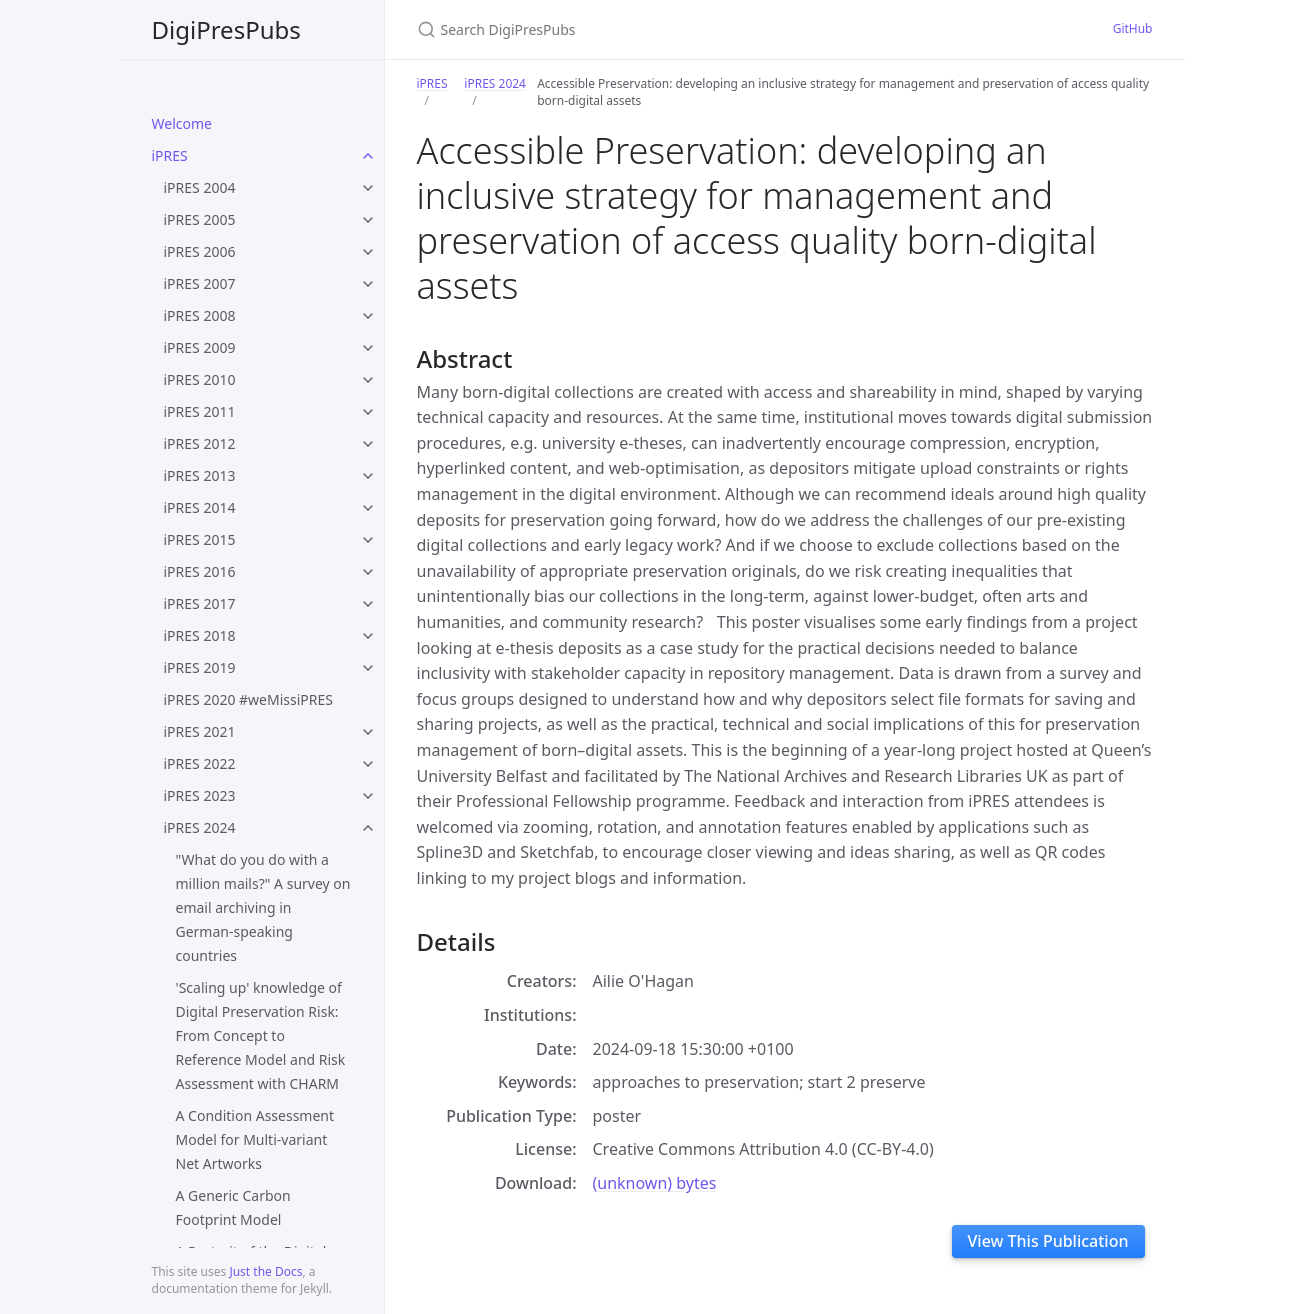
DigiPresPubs (226, 29)
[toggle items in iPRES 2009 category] (368, 348)
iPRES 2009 (200, 347)
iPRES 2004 (200, 187)
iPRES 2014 (200, 507)
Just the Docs (265, 1271)
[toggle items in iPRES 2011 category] (368, 412)
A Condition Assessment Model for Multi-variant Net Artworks (255, 1139)
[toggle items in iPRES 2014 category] (368, 508)
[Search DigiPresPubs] (653, 29)
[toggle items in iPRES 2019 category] (368, 668)
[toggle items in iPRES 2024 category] (368, 828)
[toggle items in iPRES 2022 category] (368, 764)
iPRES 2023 (200, 795)
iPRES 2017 (200, 603)
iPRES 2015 (200, 539)
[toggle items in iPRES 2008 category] (368, 316)
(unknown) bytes (655, 1183)
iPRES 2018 (200, 635)
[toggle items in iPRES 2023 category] (368, 796)
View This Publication (1048, 1241)
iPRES (170, 155)
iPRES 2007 (200, 283)
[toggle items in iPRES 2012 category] (368, 444)
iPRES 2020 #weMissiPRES (249, 699)
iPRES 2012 (200, 443)
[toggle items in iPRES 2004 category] (368, 188)
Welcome (182, 123)
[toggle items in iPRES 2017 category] (368, 604)
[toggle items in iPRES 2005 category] (368, 220)
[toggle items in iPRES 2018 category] (368, 636)
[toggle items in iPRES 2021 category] (368, 732)
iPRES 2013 (200, 475)
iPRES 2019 (200, 667)
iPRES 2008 (200, 315)
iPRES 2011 (200, 411)
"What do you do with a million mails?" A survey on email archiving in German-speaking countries (263, 907)
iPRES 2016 (200, 571)
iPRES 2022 (200, 763)
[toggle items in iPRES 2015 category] (368, 540)
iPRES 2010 (200, 379)
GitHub (1133, 28)
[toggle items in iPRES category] (368, 156)
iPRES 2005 (200, 219)
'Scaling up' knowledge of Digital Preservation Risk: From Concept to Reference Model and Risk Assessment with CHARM (261, 1035)
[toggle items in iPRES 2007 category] (368, 284)
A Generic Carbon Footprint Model (233, 1207)
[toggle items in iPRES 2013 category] (368, 476)
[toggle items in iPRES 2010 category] (368, 380)
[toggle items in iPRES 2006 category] (368, 252)
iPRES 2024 (200, 827)
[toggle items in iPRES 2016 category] (368, 572)
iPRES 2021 (200, 731)
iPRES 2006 (200, 251)
